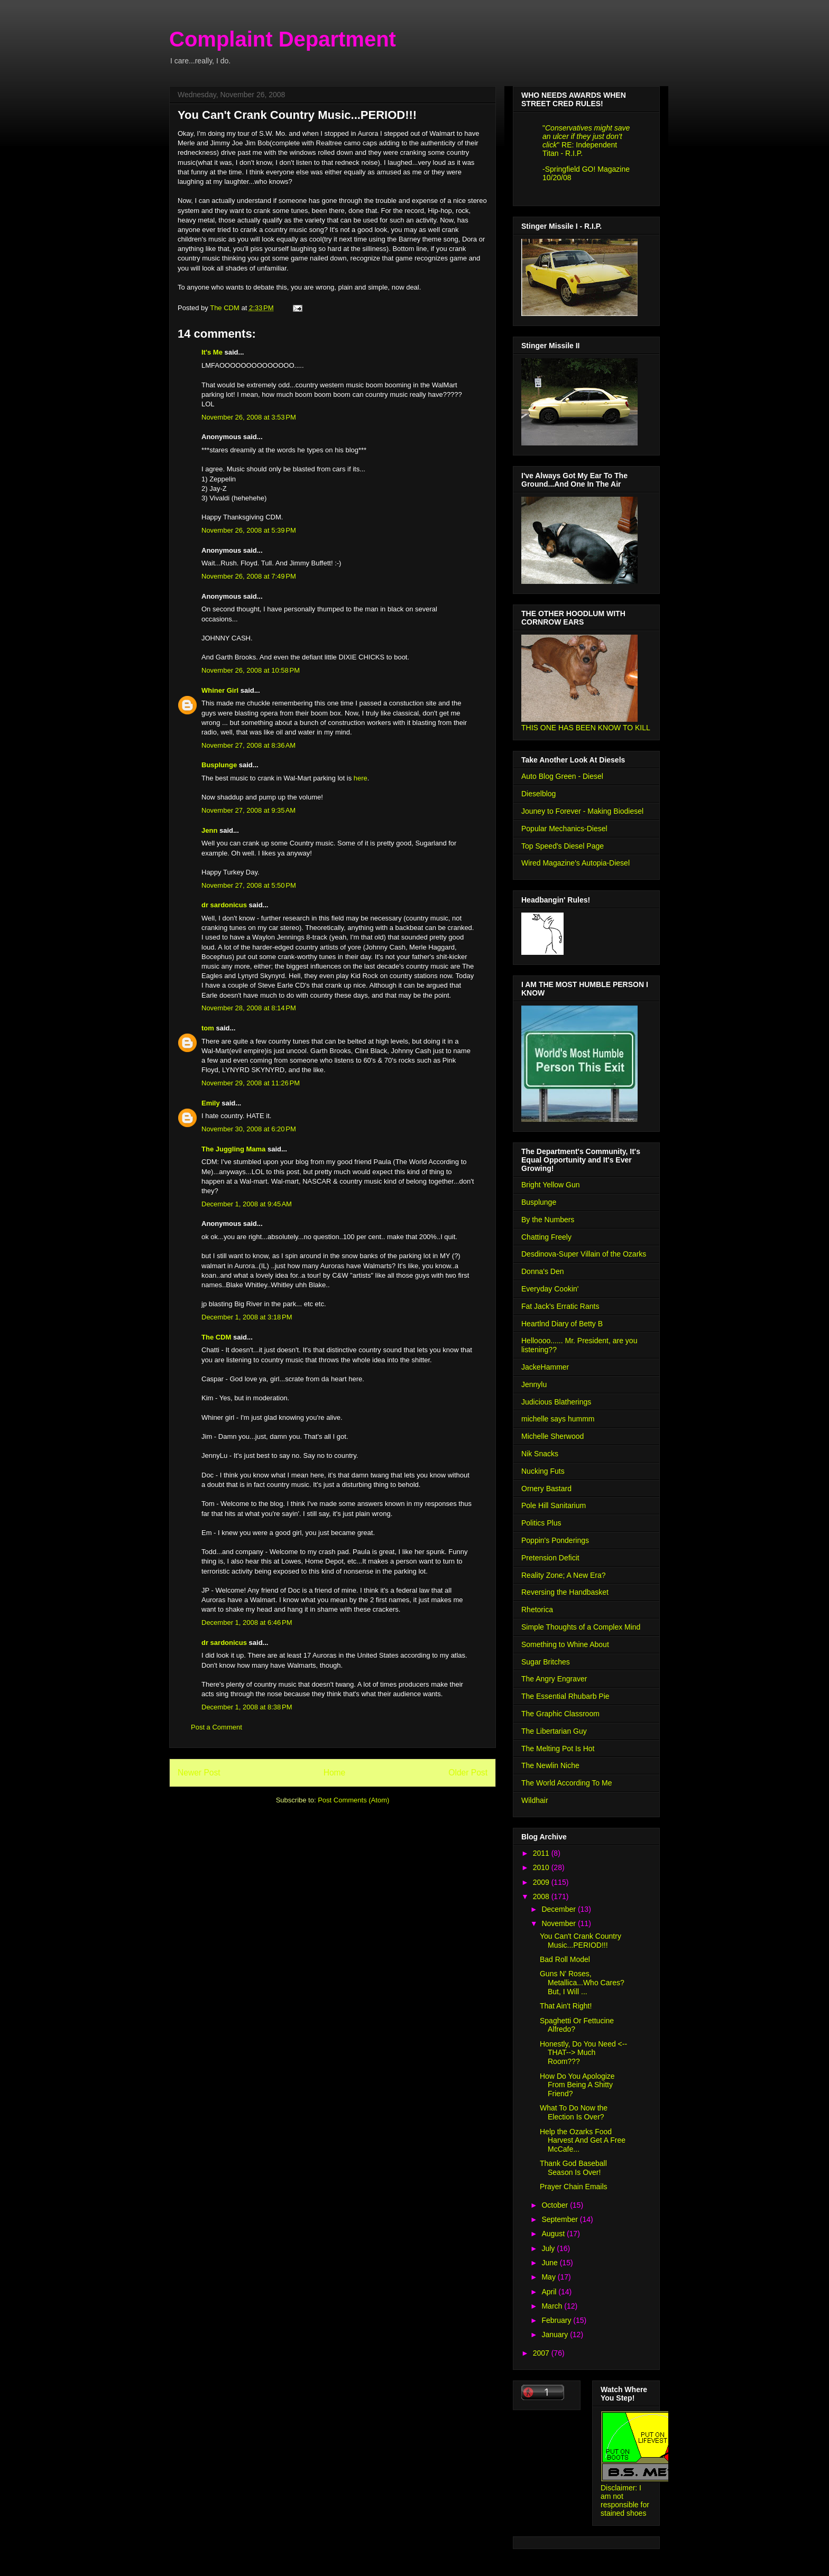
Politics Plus (541, 1523)
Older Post (467, 1772)
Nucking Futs (543, 1471)
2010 (542, 1867)
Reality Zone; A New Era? (563, 1575)
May (549, 2277)
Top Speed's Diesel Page (562, 846)
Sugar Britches (545, 1662)
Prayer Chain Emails (573, 2186)
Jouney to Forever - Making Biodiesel (582, 811)
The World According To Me (566, 1783)
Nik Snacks (539, 1453)
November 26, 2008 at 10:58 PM (250, 670)
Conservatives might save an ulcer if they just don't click (586, 136)
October (555, 2205)
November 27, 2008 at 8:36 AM (248, 745)
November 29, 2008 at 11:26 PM (250, 1083)
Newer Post (199, 1772)
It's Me (212, 352)
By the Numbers (547, 1219)
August (553, 2233)
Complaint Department (282, 39)
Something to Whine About (565, 1644)
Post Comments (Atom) (353, 1800)
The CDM (216, 1337)
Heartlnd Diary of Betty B (562, 1323)
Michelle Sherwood (552, 1436)
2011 (542, 1853)
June (550, 2262)
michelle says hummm (557, 1419)
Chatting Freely (546, 1237)
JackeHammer (545, 1367)
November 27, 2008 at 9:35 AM (248, 810)
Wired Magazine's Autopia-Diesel (575, 863)
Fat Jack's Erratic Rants (560, 1306)
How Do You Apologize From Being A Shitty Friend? (577, 2085)
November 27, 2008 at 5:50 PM (248, 885)
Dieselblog (538, 793)
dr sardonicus (224, 905)
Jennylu (534, 1384)
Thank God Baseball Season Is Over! (573, 2168)
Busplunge (219, 765)
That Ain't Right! (566, 2006)
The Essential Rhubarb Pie (565, 1696)
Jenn (209, 830)
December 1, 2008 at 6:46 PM (246, 1622)
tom (207, 1028)
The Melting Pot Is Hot (558, 1748)
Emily (210, 1103)
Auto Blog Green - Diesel (562, 776)
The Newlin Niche (550, 1765)
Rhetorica (537, 1609)
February (557, 2320)
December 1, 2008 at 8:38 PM (246, 1707)
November (559, 1923)
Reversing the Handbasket (565, 1592)
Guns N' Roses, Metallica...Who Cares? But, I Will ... (582, 1982)
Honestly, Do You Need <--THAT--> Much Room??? (583, 2053)
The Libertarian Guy (554, 1731)
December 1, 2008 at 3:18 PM (246, 1317)
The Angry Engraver (554, 1679)
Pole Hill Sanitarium (553, 1505)
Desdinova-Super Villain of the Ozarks (583, 1254)
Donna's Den (542, 1271)
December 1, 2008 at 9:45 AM (246, 1204)
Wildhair (534, 1800)
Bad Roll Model (565, 1959)
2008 (542, 1896)
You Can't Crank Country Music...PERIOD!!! (580, 1940)
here (360, 778)
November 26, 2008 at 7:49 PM (248, 576)
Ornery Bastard (546, 1488)
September (560, 2219)
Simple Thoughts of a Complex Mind (580, 1627)
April (549, 2291)
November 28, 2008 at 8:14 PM (248, 1008)
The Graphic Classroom (560, 1713)
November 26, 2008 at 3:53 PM (248, 417)
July (549, 2248)
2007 (542, 2353)
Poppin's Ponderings (555, 1540)
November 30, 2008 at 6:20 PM (248, 1129)
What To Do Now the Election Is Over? (573, 2112)
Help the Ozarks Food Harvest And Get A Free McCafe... (582, 2140)
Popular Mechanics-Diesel (564, 828)
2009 (542, 1882)
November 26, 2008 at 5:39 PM (248, 530)
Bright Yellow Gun (550, 1184)
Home (335, 1772)
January (555, 2334)
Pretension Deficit (550, 1558)
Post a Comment (216, 1727)
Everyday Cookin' (550, 1289)
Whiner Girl (219, 690)
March (552, 2306)
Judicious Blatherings (556, 1402)
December (559, 1909)
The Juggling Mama (233, 1149)
